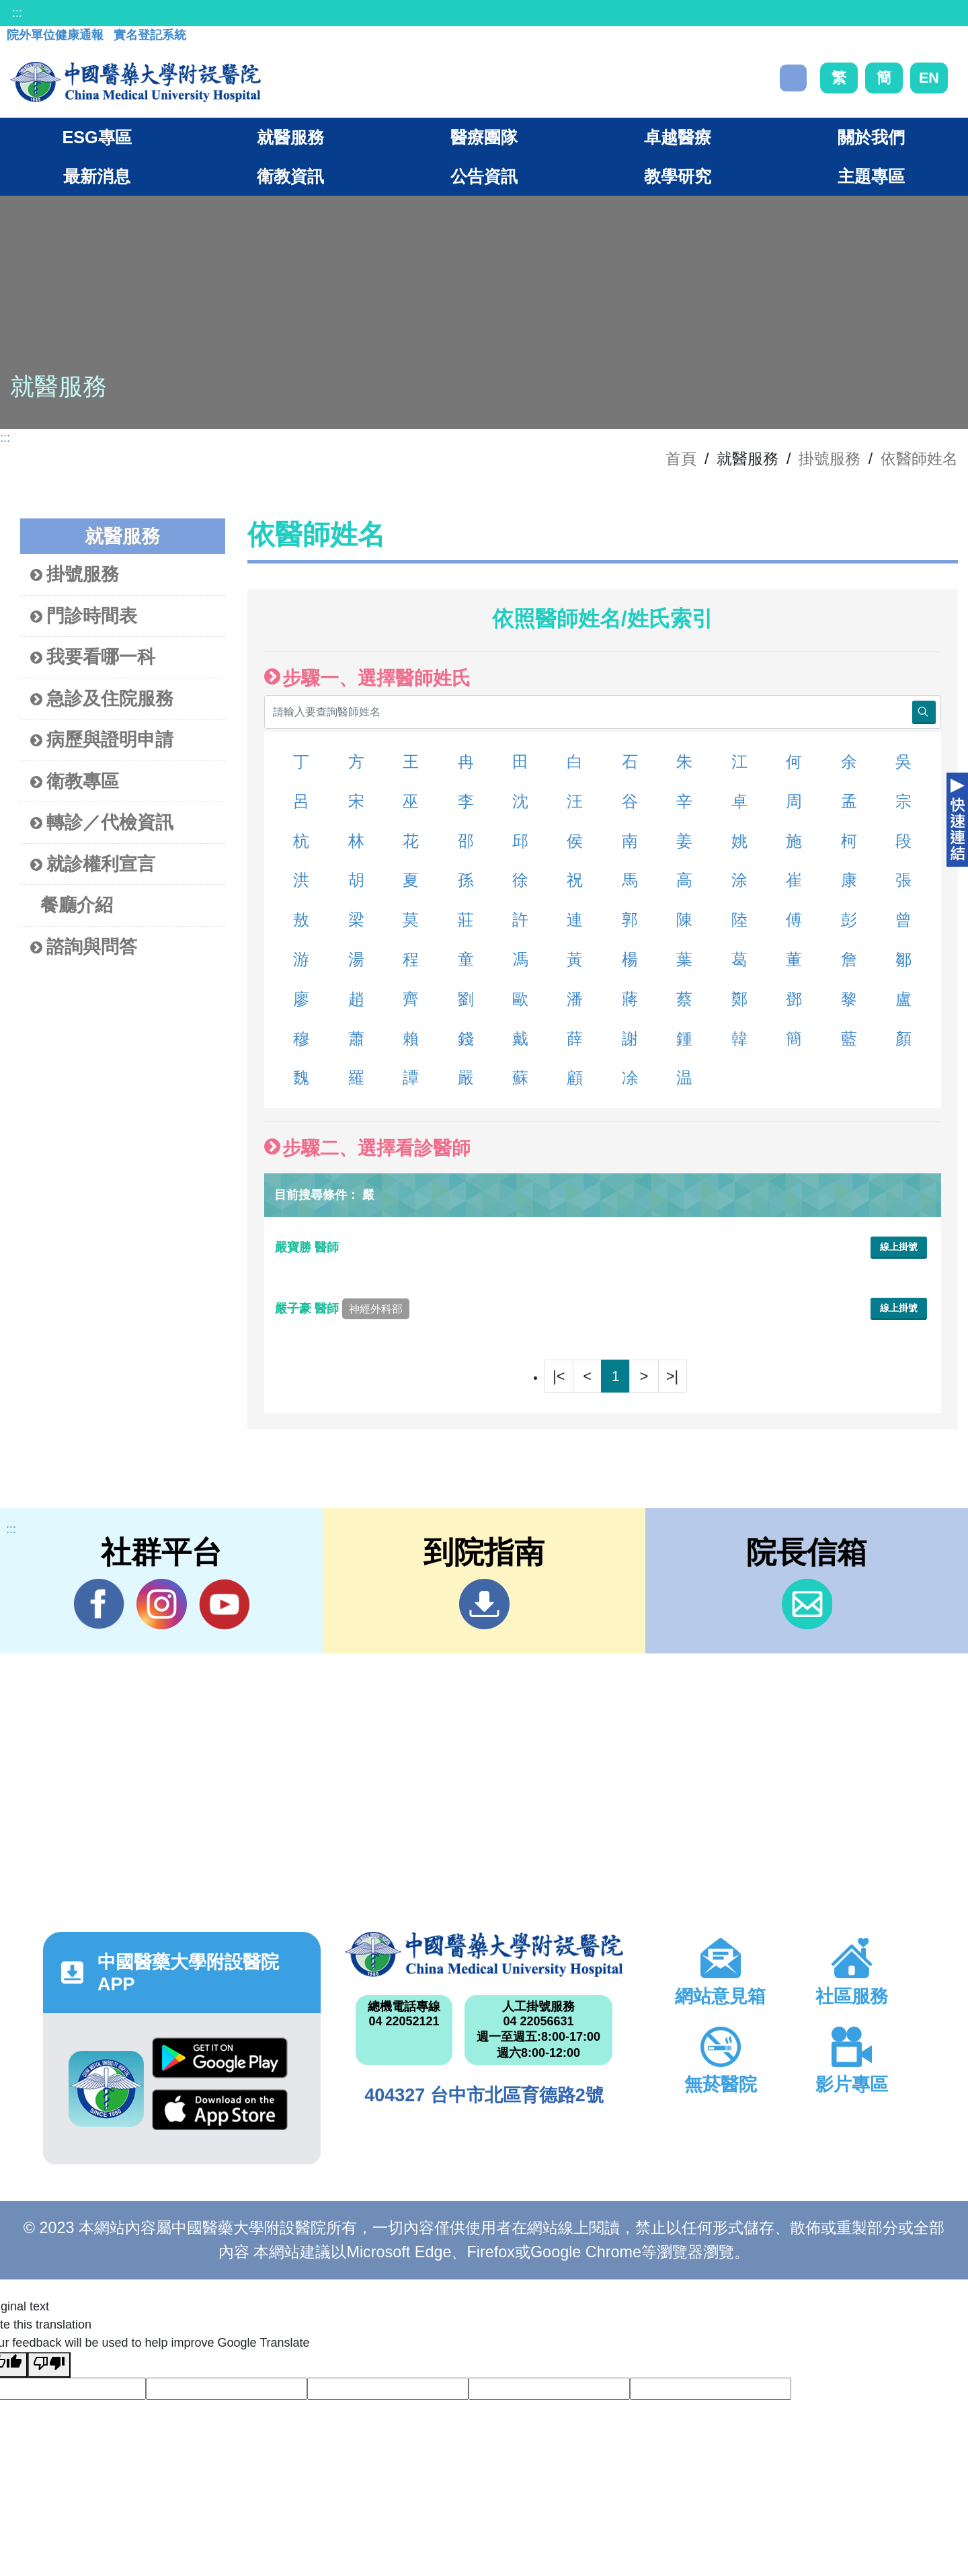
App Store (220, 2109)
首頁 (681, 458)
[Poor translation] (49, 2365)
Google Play (220, 2057)
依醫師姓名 (919, 458)
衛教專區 (74, 782)
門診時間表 (83, 616)
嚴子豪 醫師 (342, 1308)
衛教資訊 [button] (290, 176)
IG (161, 1604)
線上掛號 (899, 1246)
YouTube (224, 1604)
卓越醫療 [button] (677, 137)
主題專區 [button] (871, 176)
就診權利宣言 (92, 864)
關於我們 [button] (871, 137)
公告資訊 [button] (484, 176)
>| (672, 1376)
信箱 (807, 1604)
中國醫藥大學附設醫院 (483, 1954)
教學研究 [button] (677, 176)
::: (17, 12)
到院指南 (484, 1604)
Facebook (99, 1604)
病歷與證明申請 (101, 740)
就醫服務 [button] (290, 137)
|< (559, 1376)
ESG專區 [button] (96, 137)
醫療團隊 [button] (484, 137)
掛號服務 (829, 458)
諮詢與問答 (83, 947)
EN (929, 77)
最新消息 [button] (96, 176)
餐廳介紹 (76, 904)
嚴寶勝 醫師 (308, 1247)
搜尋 (793, 78)
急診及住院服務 (101, 699)
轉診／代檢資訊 (101, 823)
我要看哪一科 (92, 657)
